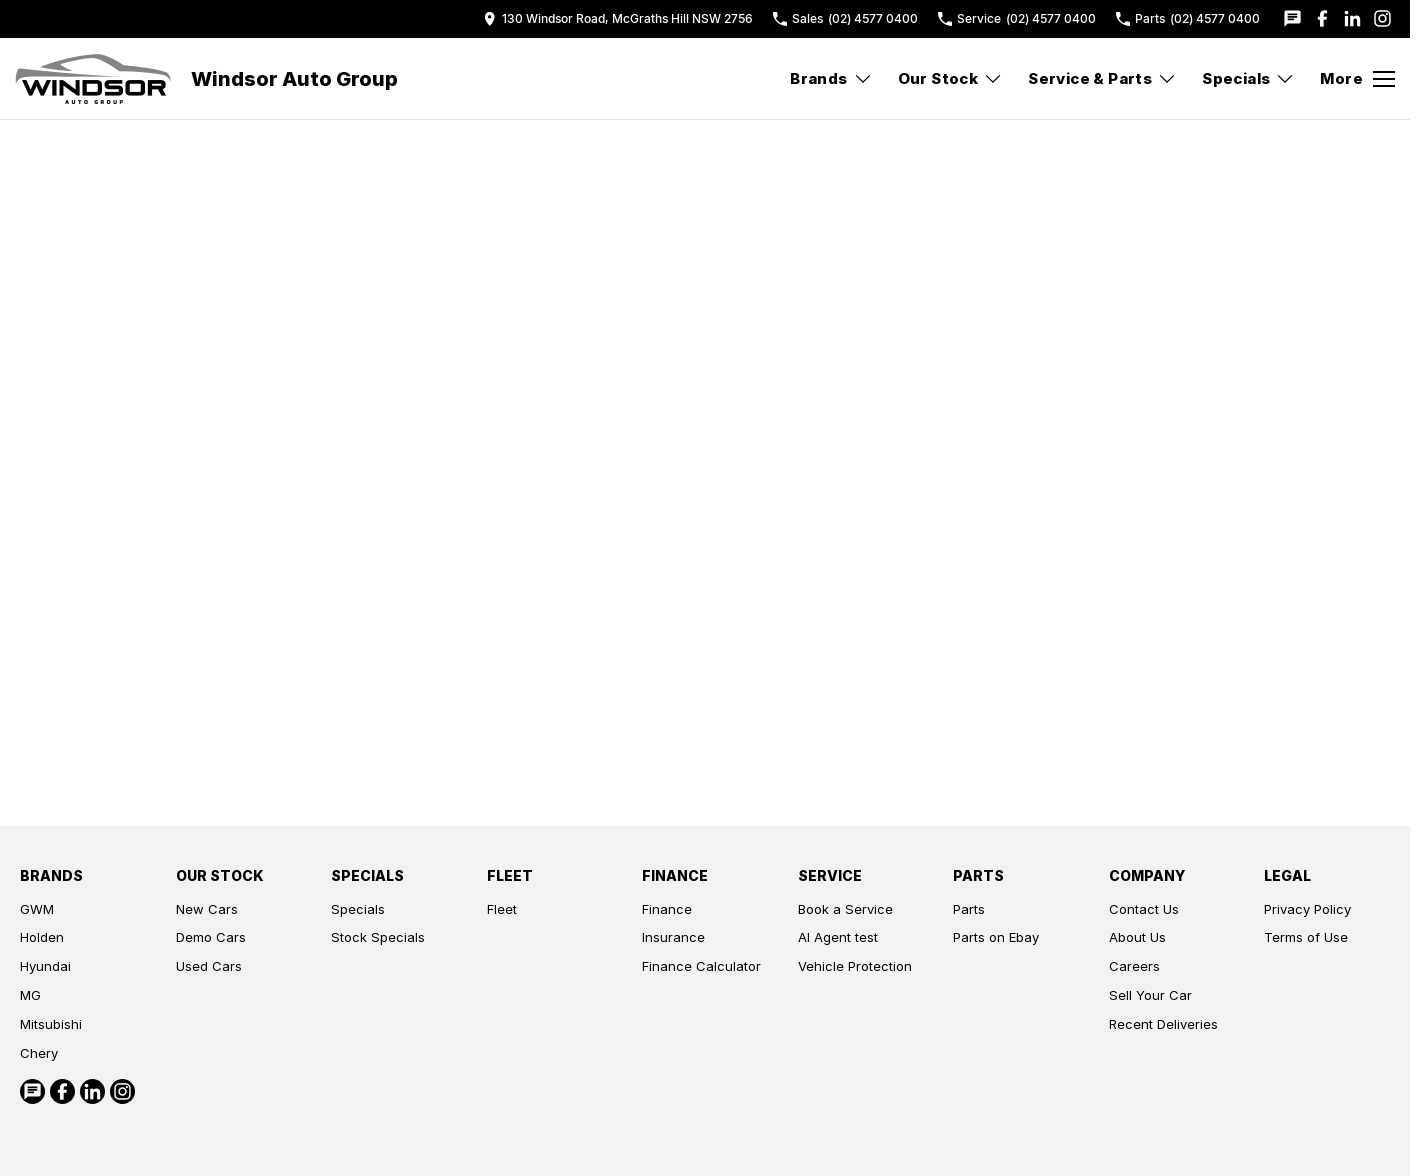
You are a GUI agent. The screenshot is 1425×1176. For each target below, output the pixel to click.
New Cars (207, 909)
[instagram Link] (1382, 18)
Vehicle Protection (855, 966)
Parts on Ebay (996, 937)
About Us (1137, 937)
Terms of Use (1306, 937)
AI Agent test (838, 937)
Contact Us (1144, 909)
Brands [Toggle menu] (831, 78)
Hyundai (45, 966)
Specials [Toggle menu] (1248, 78)
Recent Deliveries (1163, 1024)
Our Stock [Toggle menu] (951, 78)
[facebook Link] (1322, 18)
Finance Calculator (701, 966)
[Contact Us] (618, 18)
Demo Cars (211, 937)
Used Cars (209, 966)
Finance (667, 909)
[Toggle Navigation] (1357, 79)
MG (30, 995)
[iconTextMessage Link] (1292, 18)
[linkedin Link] (1352, 18)
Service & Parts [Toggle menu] (1102, 78)
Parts (969, 909)
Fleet (502, 909)
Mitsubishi (51, 1024)
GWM (37, 909)
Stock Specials (378, 937)
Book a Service (845, 909)
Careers (1134, 966)
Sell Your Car (1150, 995)
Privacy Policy (1307, 909)
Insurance (673, 937)
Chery (39, 1053)
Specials (358, 909)
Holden (42, 937)
